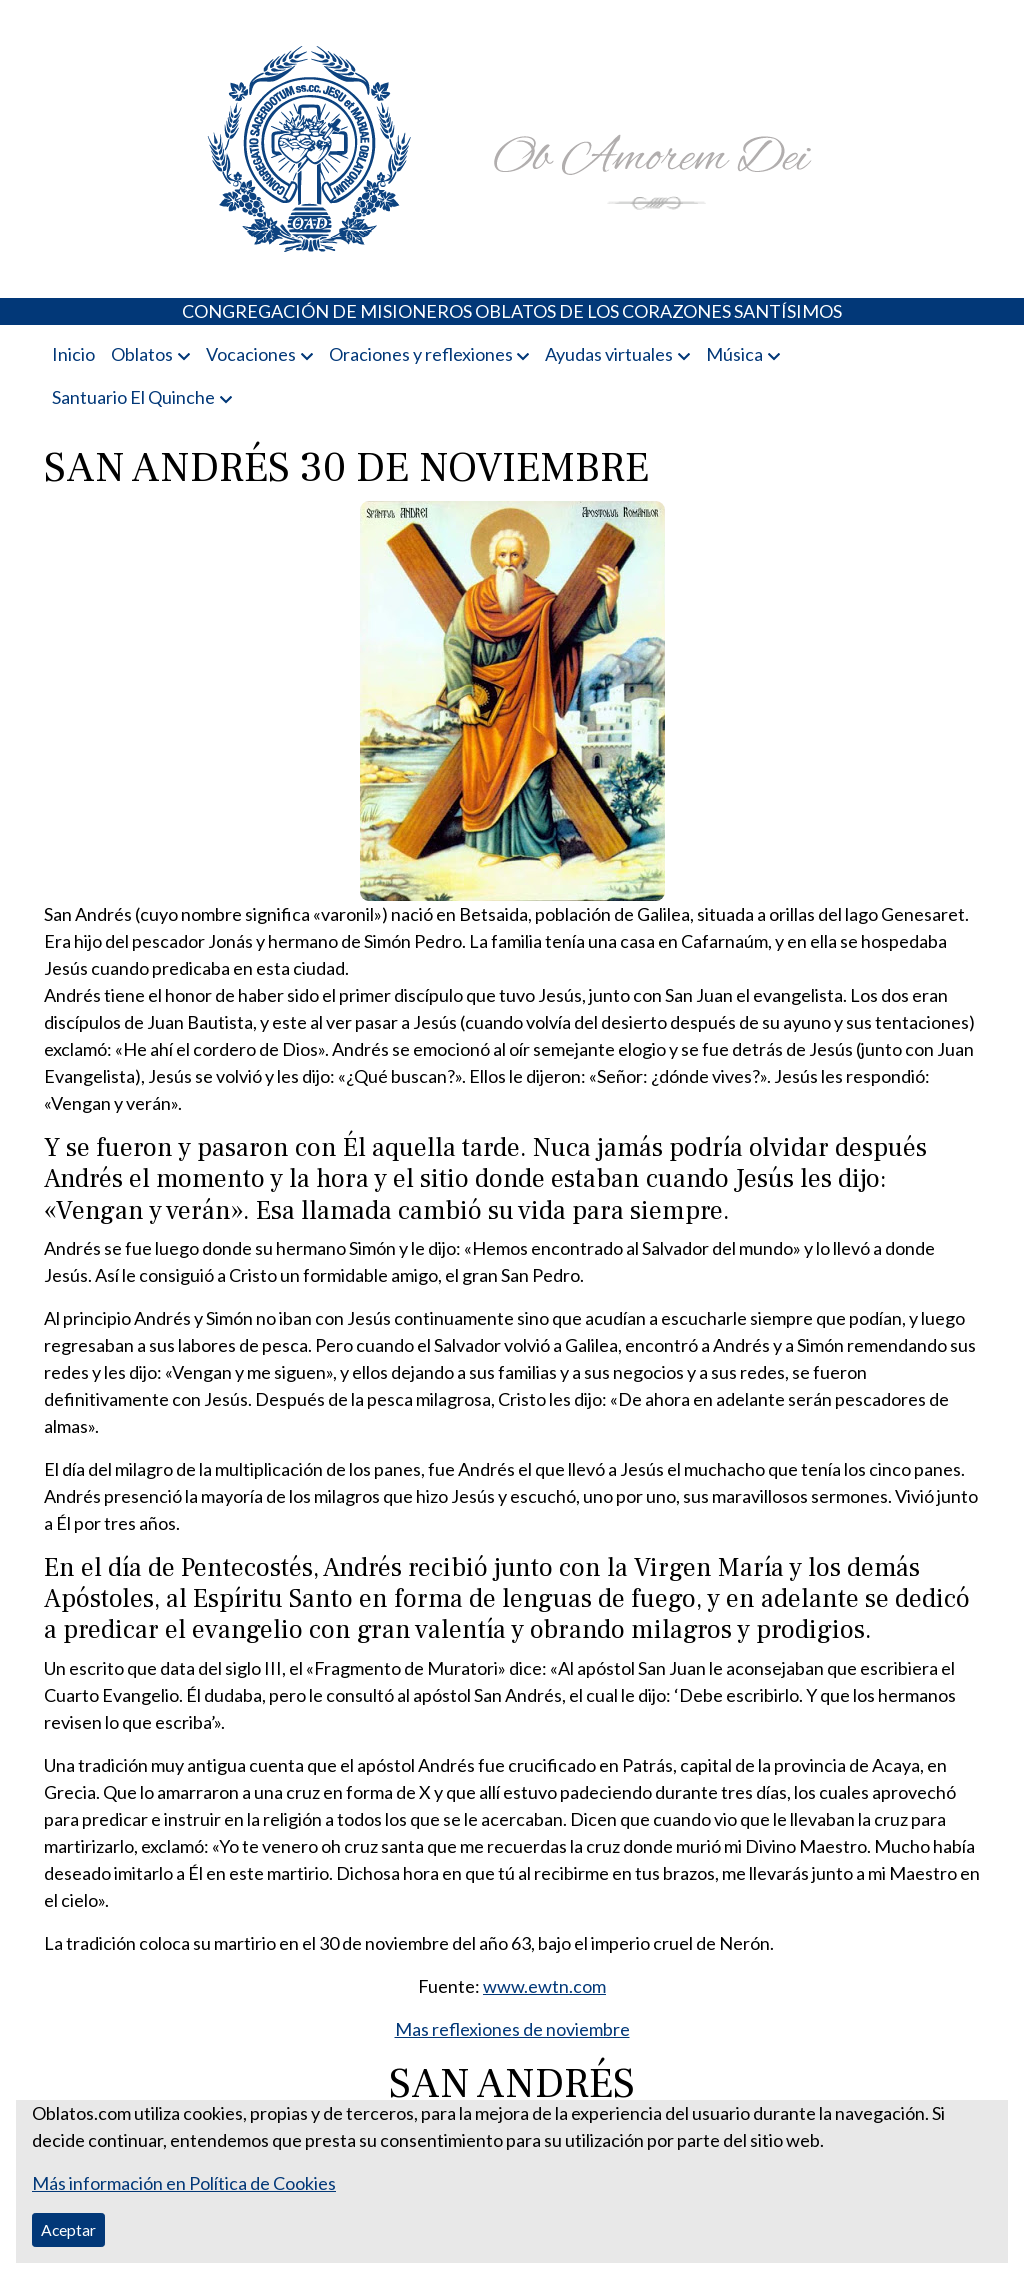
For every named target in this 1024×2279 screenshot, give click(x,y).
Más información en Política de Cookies (184, 2183)
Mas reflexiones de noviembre (512, 2029)
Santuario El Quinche (133, 397)
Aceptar (68, 2229)
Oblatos (142, 354)
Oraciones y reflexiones (421, 354)
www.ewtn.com (544, 1986)
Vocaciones (251, 354)
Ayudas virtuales (609, 354)
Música (734, 354)
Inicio (73, 354)
